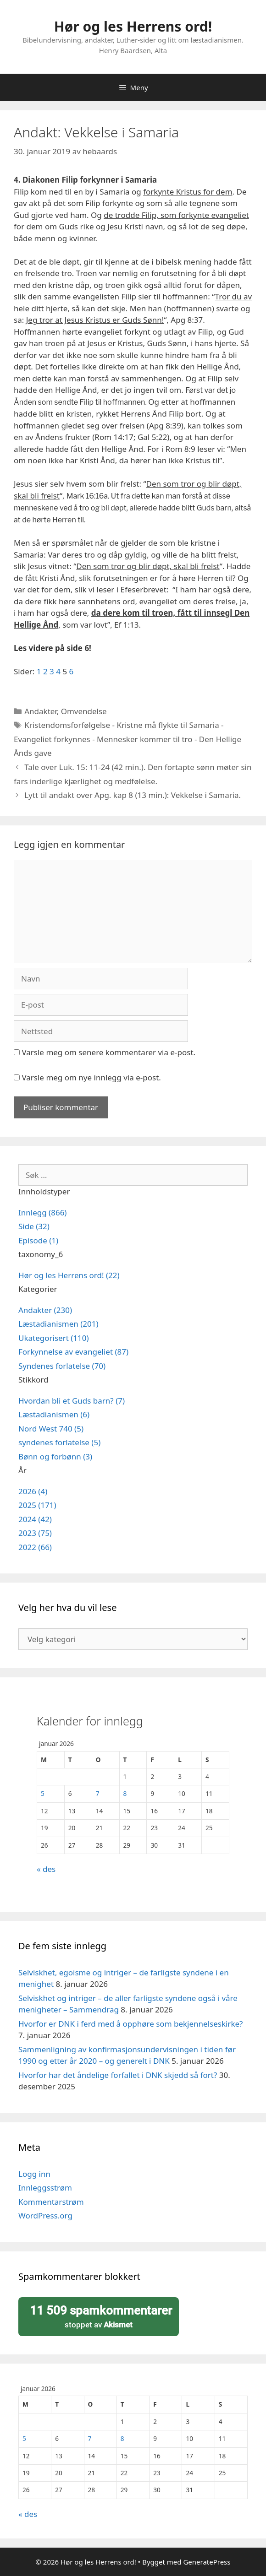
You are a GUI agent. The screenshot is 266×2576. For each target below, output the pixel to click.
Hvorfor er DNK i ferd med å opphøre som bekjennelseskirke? (130, 2023)
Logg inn (34, 2174)
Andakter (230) (45, 1310)
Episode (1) (38, 1240)
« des (46, 1869)
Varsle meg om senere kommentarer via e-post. (108, 1052)
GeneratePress (206, 2561)
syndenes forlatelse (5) (59, 1442)
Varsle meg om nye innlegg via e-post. (91, 1077)
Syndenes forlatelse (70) (61, 1366)
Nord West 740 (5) (50, 1428)
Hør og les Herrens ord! (133, 26)
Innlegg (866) (42, 1212)
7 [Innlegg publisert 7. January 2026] (98, 1793)
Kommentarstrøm (51, 2201)
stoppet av (98, 2316)
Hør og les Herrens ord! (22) (69, 1275)
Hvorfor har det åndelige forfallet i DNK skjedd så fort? (117, 2075)
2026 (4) (32, 1491)
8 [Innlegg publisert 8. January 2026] (125, 1793)
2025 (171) (37, 1505)
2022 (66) (35, 1547)
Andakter (40, 711)
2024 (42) (35, 1519)
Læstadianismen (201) (58, 1323)
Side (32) (34, 1226)
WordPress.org (45, 2215)
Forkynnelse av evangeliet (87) (73, 1351)
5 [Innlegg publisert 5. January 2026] (42, 1793)
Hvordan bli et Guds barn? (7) (71, 1400)
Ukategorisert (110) (53, 1338)
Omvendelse (84, 711)
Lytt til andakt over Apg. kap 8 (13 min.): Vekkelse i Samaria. (132, 795)
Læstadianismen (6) (53, 1414)
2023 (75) (35, 1533)
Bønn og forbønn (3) (55, 1456)
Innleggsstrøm (45, 2187)
